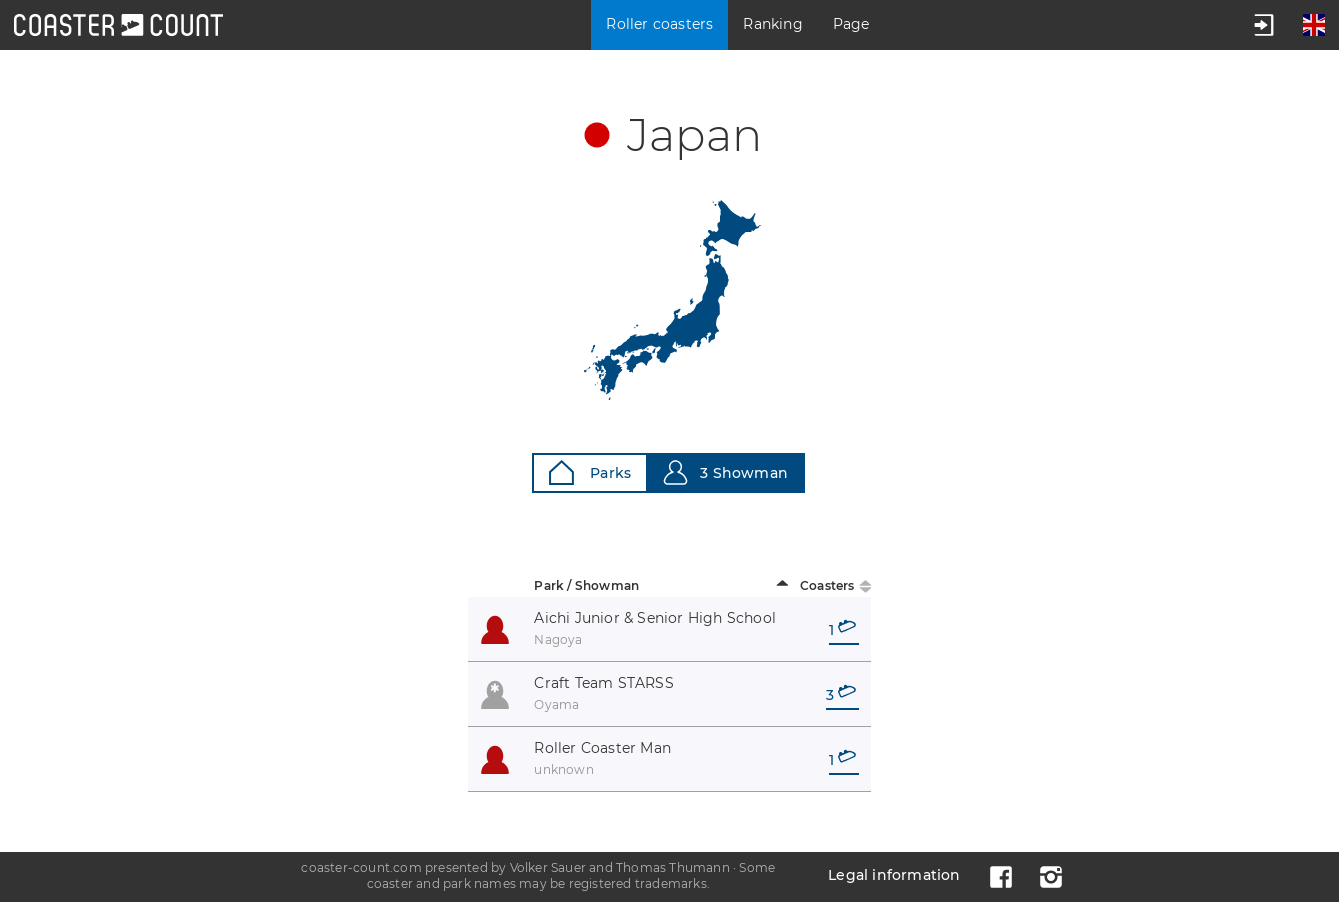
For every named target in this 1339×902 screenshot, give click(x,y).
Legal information (894, 875)
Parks (590, 472)
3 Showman (725, 472)
